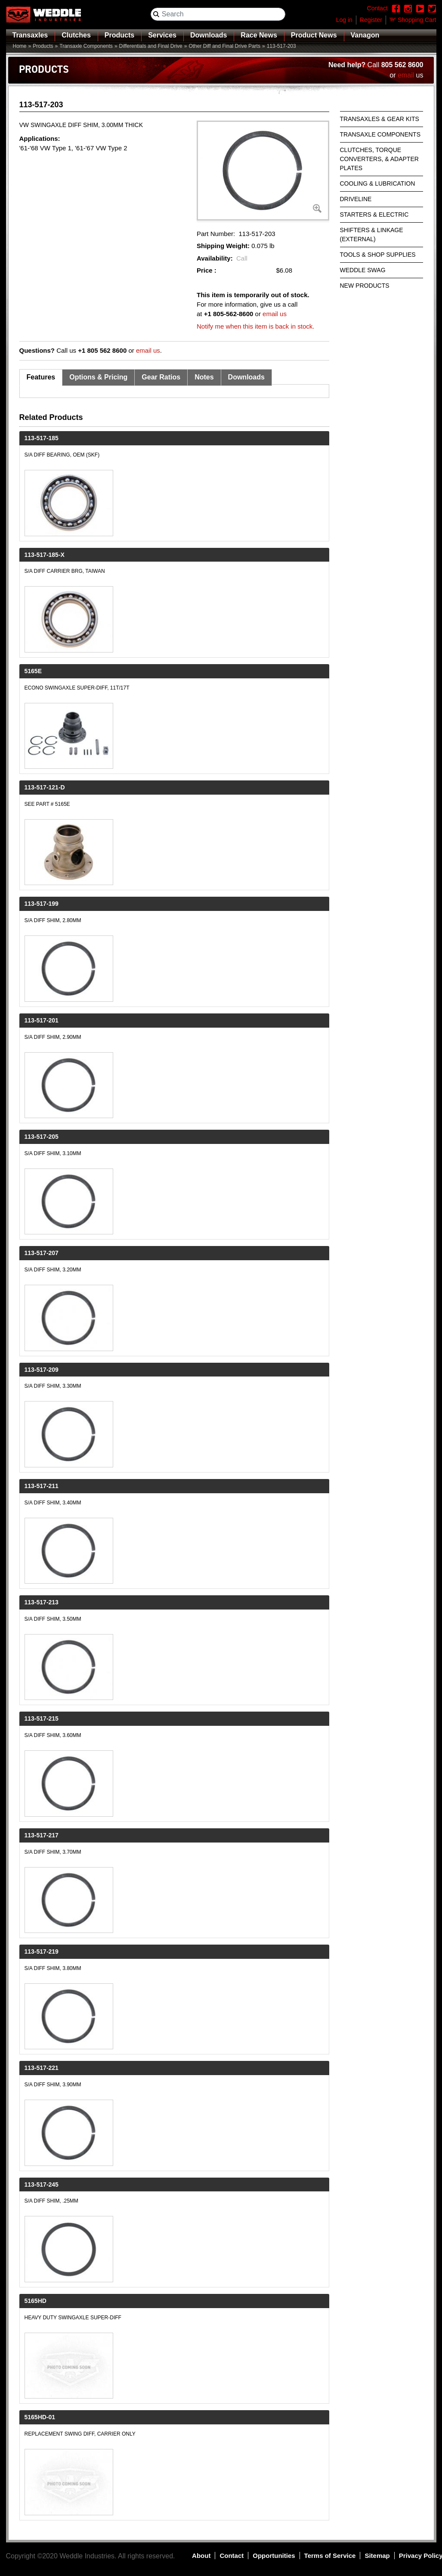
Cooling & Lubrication (377, 183)
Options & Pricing (98, 377)
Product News (314, 35)
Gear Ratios (161, 377)
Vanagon (365, 35)
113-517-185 (42, 438)
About (201, 2555)
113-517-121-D (45, 787)
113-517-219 (42, 1951)
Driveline (356, 199)
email (406, 75)
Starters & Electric (374, 214)
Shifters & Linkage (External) (371, 234)
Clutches (76, 35)
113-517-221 (42, 2067)
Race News (259, 35)
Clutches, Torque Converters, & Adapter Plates (379, 158)
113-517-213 (42, 1602)
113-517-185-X (45, 554)
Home (20, 46)
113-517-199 (42, 903)
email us (275, 313)
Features (41, 377)
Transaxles (30, 35)
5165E (33, 671)
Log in (344, 19)
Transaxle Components (86, 46)
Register (371, 19)
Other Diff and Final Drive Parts (224, 46)
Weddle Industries (86, 2556)
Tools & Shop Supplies (378, 254)
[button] (263, 171)
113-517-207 (42, 1252)
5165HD (35, 2300)
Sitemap (377, 2555)
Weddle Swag (363, 270)
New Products (364, 285)
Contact (231, 2555)
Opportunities (274, 2555)
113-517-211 (42, 1485)
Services (162, 35)
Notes (204, 377)
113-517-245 (42, 2184)
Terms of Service (330, 2555)
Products (119, 35)
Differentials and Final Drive (150, 46)
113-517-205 (42, 1136)
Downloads (208, 35)
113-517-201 (42, 1020)
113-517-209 (42, 1369)
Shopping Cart (417, 19)
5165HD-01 (40, 2417)
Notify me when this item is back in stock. (255, 326)
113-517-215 (42, 1718)
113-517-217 (42, 1835)
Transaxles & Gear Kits (379, 118)
